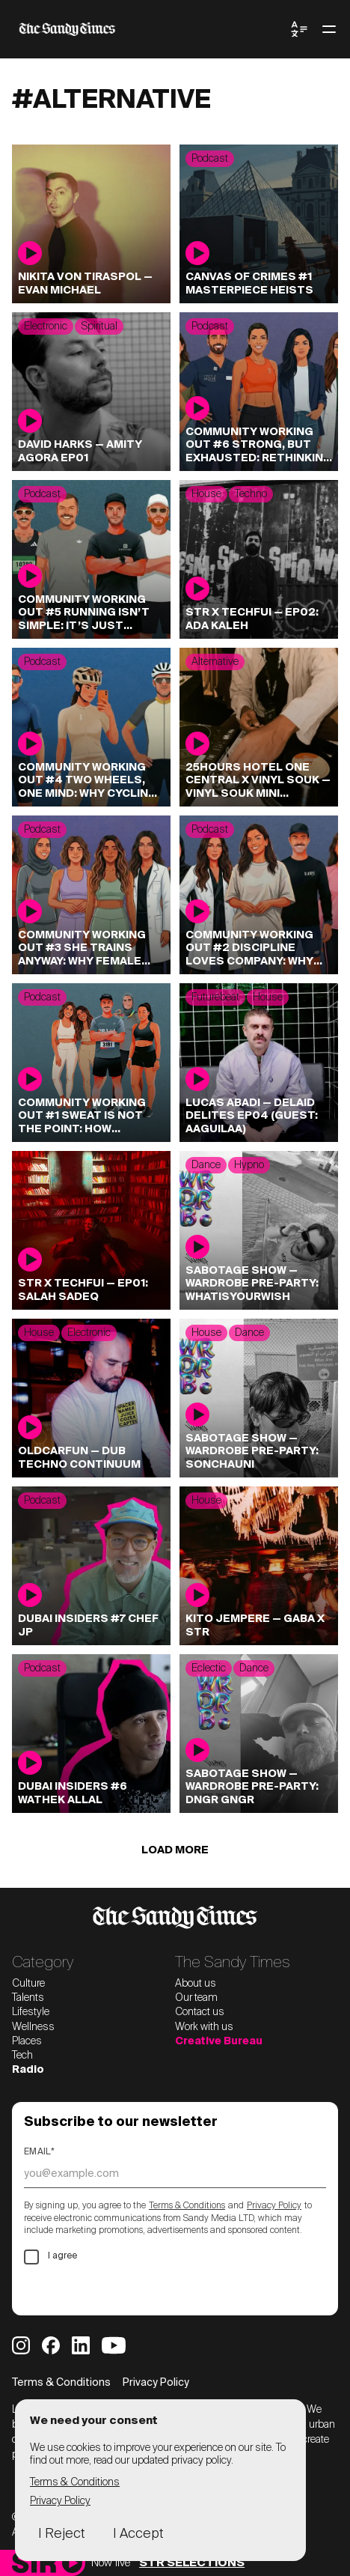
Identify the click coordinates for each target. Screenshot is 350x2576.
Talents (28, 1998)
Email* (39, 2152)
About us (195, 1983)
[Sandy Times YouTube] (114, 2345)
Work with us (204, 2027)
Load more (175, 1850)
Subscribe (70, 2290)
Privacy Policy (274, 2206)
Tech (22, 2055)
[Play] (72, 2563)
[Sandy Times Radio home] (34, 2563)
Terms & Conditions (187, 2206)
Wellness (33, 2027)
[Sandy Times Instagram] (21, 2345)
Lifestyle (30, 2012)
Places (27, 2041)
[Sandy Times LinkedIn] (81, 2345)
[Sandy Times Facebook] (51, 2345)
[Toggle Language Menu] (299, 29)
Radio (28, 2070)
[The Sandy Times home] (151, 29)
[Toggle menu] (329, 29)
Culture (28, 1983)
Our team (196, 1998)
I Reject (61, 2534)
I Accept (138, 2534)
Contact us (199, 2012)
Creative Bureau (218, 2041)
